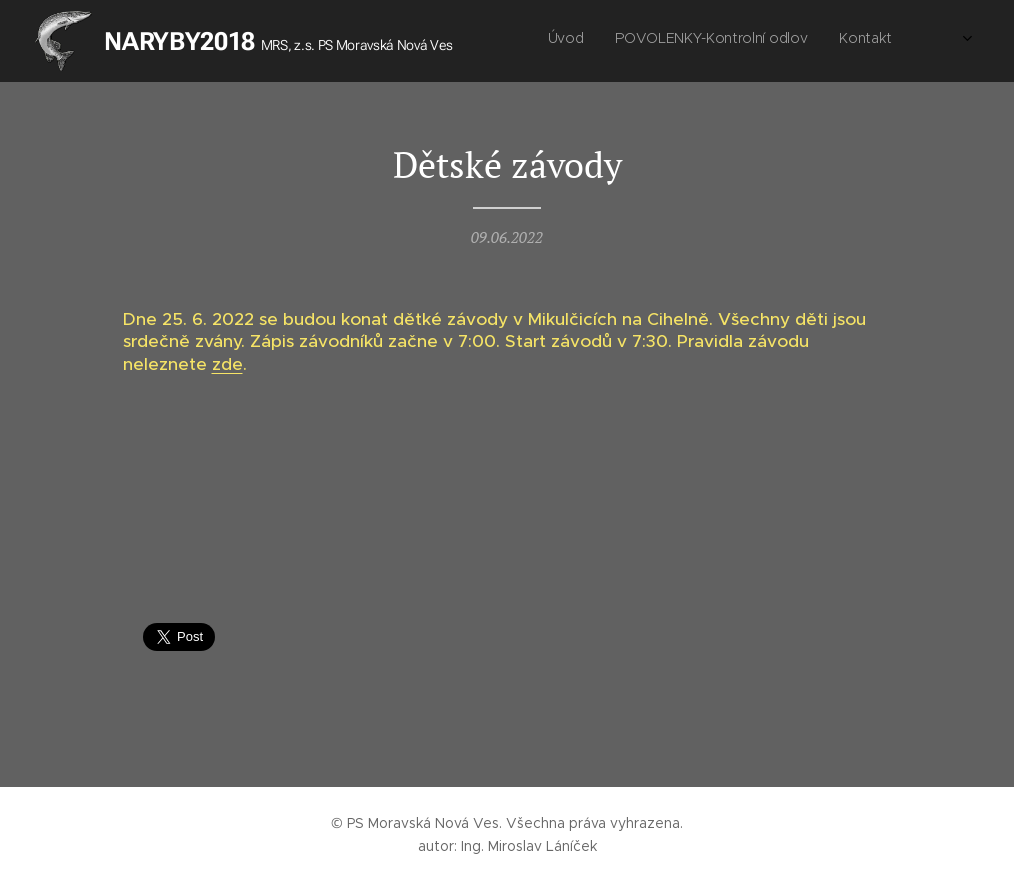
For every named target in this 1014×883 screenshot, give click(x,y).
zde (227, 364)
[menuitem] (750, 41)
